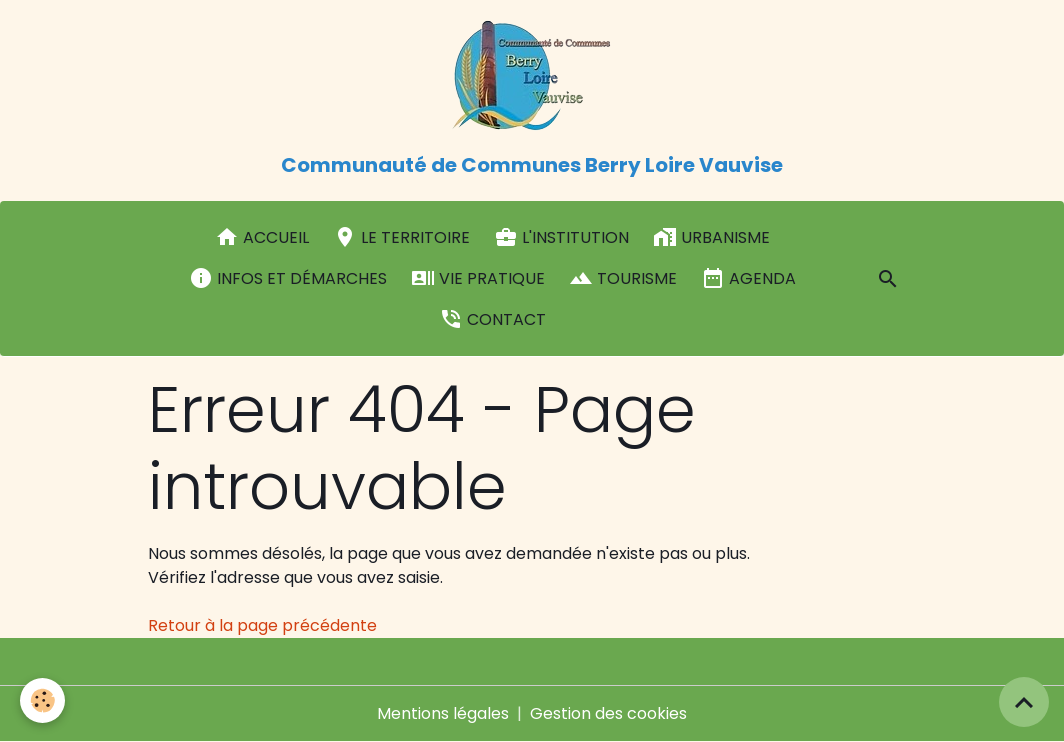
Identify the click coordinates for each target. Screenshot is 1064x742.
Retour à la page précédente (262, 625)
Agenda (748, 278)
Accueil (262, 237)
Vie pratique (478, 278)
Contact (492, 319)
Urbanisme (711, 237)
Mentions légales (443, 713)
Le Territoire (401, 237)
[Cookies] (42, 700)
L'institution (561, 237)
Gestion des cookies (608, 713)
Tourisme (623, 278)
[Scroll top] (1024, 702)
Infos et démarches (288, 278)
